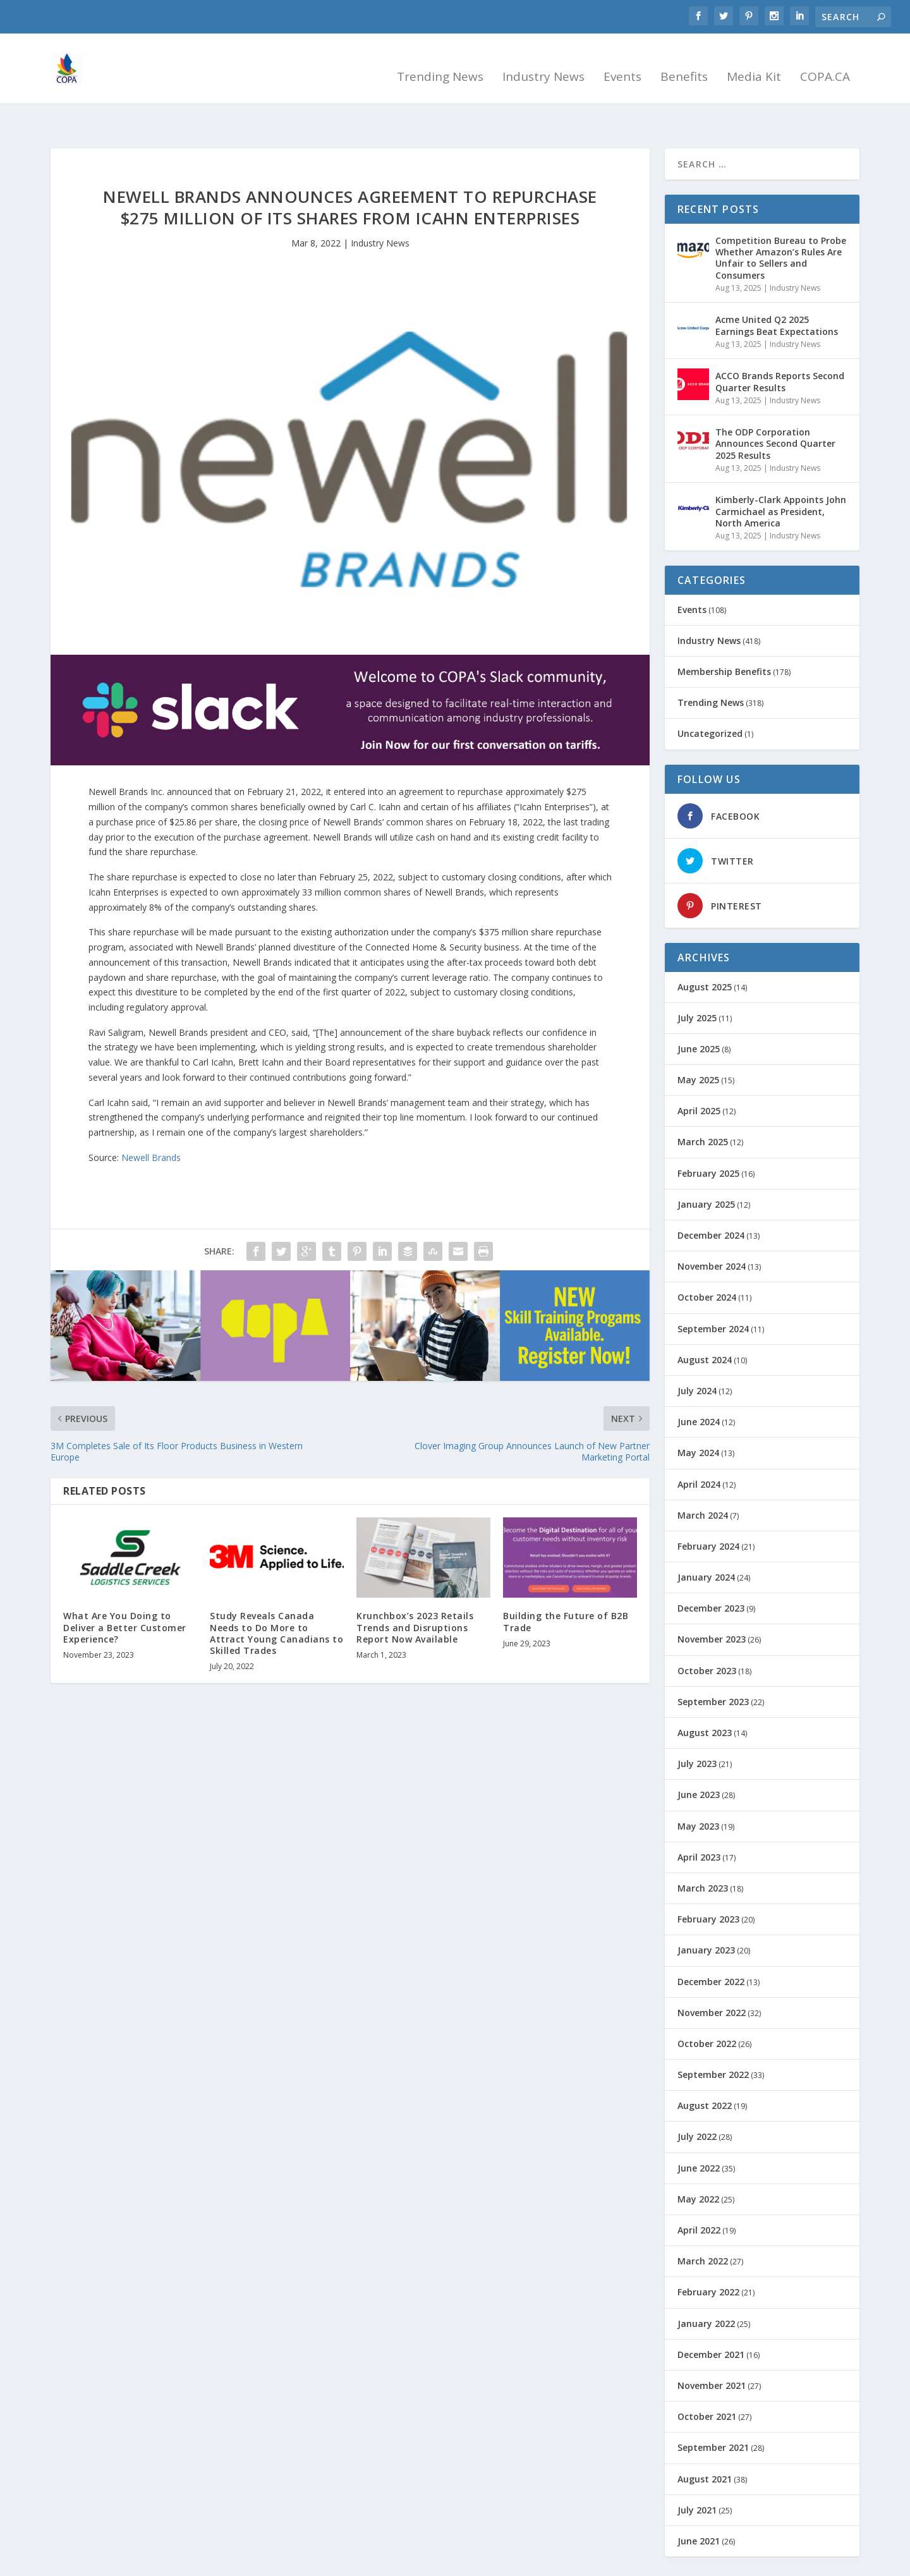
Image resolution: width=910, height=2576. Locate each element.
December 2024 (710, 1200)
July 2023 (697, 1729)
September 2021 (713, 2413)
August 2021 (704, 2444)
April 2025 (698, 1076)
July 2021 (697, 2475)
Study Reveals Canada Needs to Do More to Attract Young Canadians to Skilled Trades (276, 1598)
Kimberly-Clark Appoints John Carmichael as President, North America (780, 476)
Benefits (684, 63)
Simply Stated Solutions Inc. (164, 2561)
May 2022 (698, 2164)
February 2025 (708, 1139)
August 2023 (704, 1698)
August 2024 (704, 1325)
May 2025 (698, 1045)
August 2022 (704, 2071)
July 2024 (697, 1356)
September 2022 (713, 2040)
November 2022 (711, 1978)
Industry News (543, 63)
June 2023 (698, 1760)
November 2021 (711, 2351)
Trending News (440, 63)
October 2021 (706, 2382)
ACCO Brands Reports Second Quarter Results (779, 346)
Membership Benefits (724, 637)
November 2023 (711, 1604)
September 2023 (713, 1667)
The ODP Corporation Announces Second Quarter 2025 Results (775, 408)
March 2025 (702, 1107)
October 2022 (706, 2009)
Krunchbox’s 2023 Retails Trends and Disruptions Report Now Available (414, 1592)
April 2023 (698, 1822)
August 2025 (704, 952)
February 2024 (708, 1511)
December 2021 (710, 2320)
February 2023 (708, 1884)
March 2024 (702, 1480)
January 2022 (706, 2289)
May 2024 (698, 1418)
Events (622, 63)
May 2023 (698, 1791)
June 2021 (698, 2506)
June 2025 (698, 1014)
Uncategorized (710, 699)
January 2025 (706, 1169)
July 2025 (697, 983)
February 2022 (708, 2257)
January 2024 (706, 1542)
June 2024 (698, 1387)
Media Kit (754, 63)
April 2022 (698, 2195)
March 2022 (702, 2226)
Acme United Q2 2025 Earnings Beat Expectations (776, 290)
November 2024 (711, 1231)
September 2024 (713, 1294)
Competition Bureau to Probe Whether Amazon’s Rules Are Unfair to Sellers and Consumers (780, 223)
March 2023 (702, 1853)
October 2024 (706, 1262)
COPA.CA (825, 63)
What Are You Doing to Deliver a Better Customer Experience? (124, 1592)
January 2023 (706, 1915)
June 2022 (698, 2133)
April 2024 (698, 1449)
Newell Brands (151, 1123)
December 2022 (710, 1947)
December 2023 (710, 1573)
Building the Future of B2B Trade (565, 1586)
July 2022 (697, 2102)
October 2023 (706, 1636)
